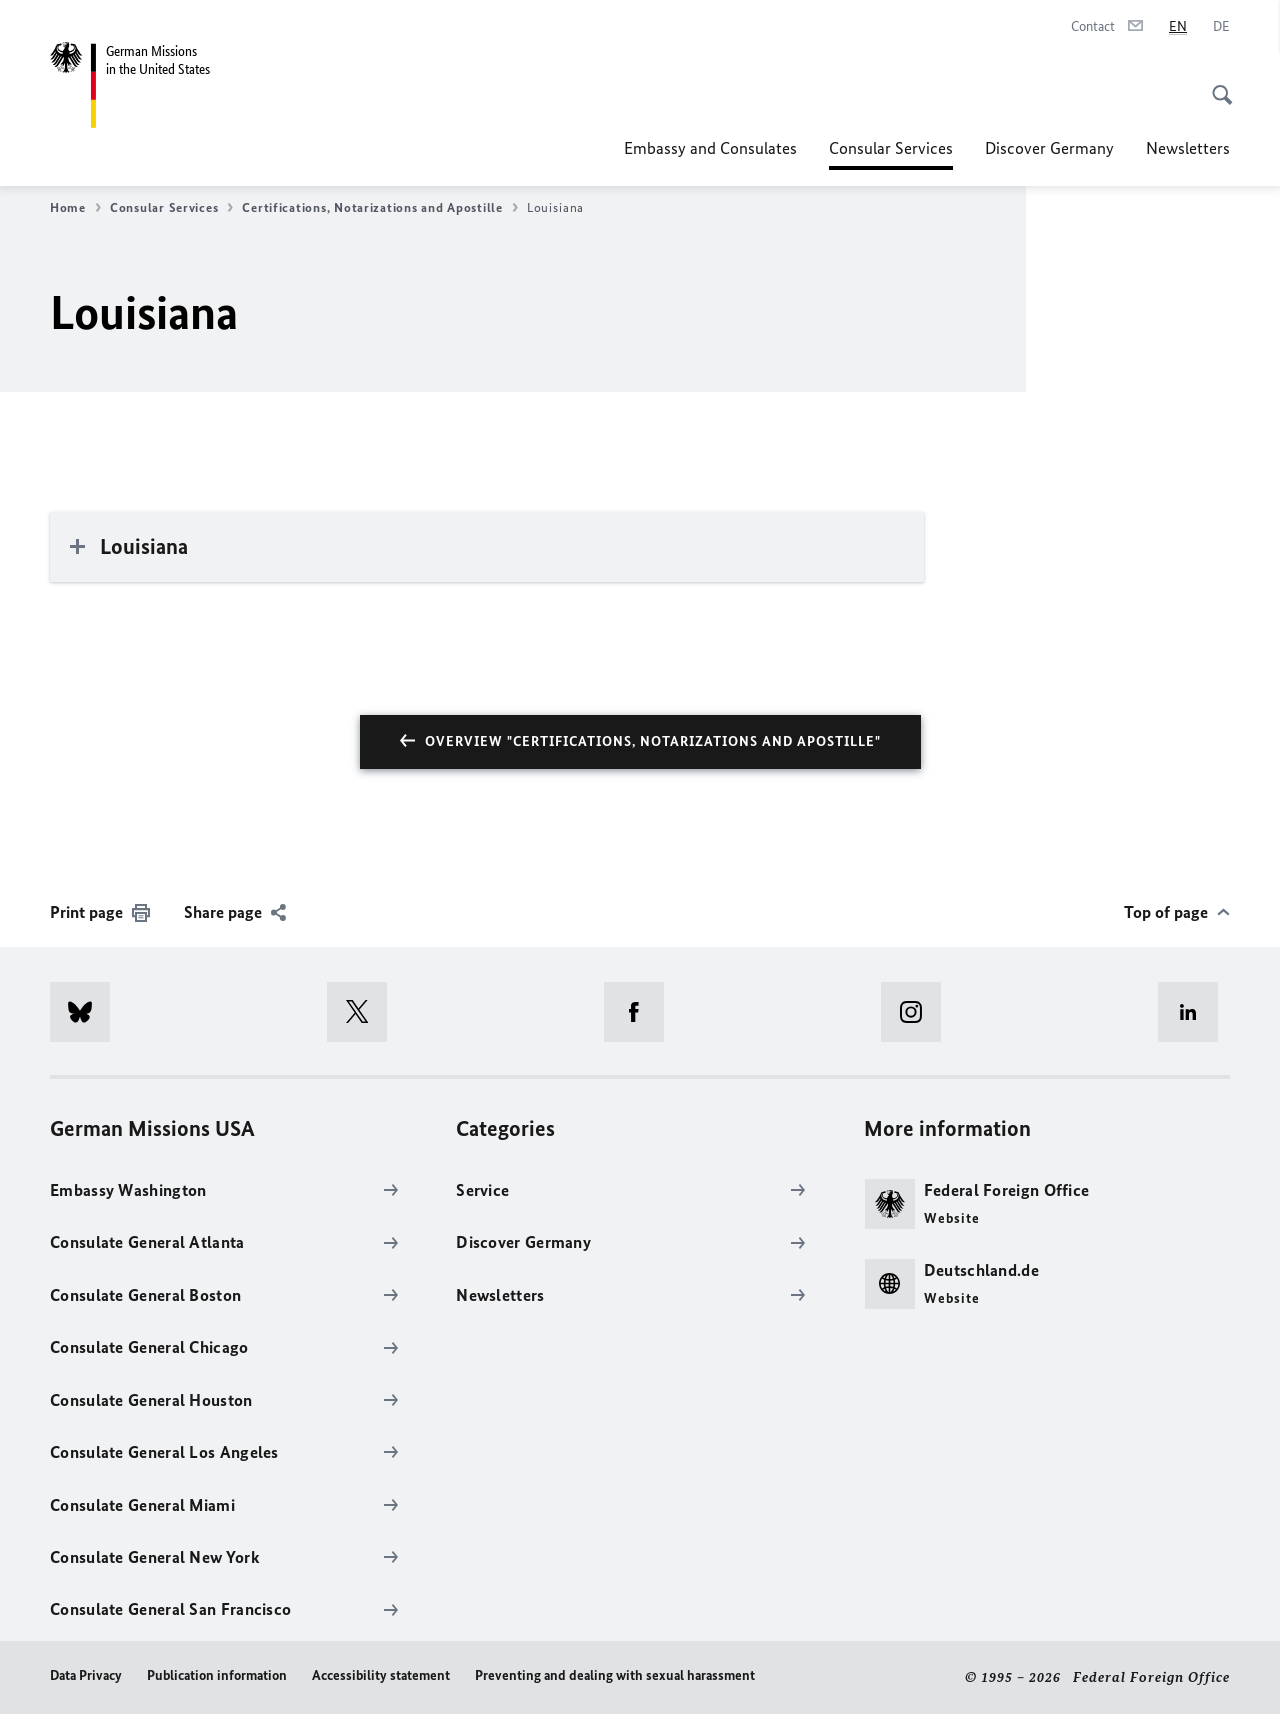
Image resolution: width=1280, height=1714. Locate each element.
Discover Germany (1049, 148)
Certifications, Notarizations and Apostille (379, 208)
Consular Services (891, 148)
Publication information (217, 1675)
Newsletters (1188, 148)
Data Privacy (86, 1675)
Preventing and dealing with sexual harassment (615, 1675)
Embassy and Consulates (710, 148)
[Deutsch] (1221, 27)
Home (75, 208)
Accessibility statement (381, 1675)
